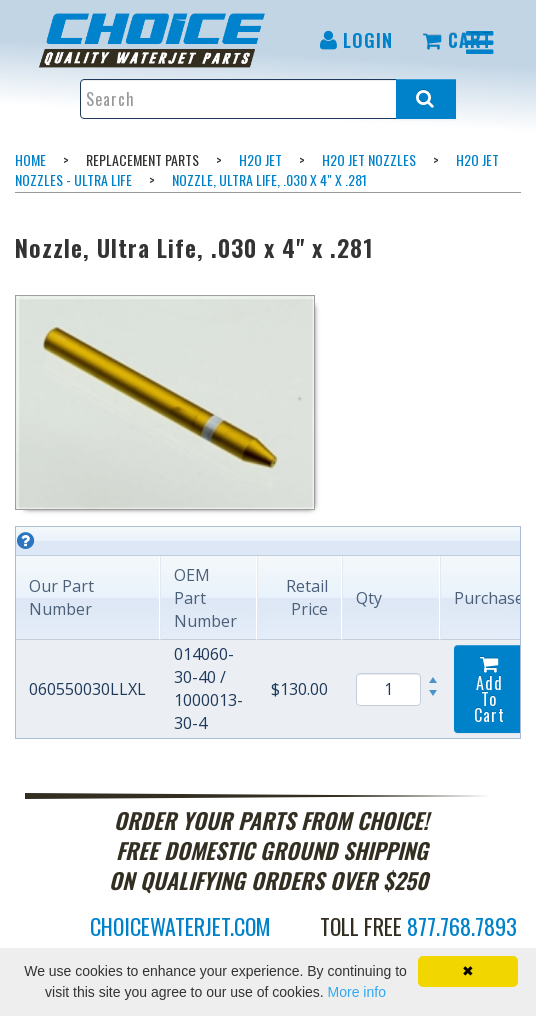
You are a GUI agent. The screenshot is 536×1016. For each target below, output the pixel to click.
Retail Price (307, 597)
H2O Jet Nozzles (369, 159)
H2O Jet (260, 159)
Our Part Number (61, 597)
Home (30, 159)
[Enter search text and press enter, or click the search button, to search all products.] (267, 99)
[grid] (268, 632)
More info (357, 992)
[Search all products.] (426, 99)
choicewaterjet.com (180, 926)
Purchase (489, 598)
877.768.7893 (462, 926)
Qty (369, 598)
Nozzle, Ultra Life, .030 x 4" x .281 (269, 179)
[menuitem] (166, 40)
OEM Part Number (205, 598)
